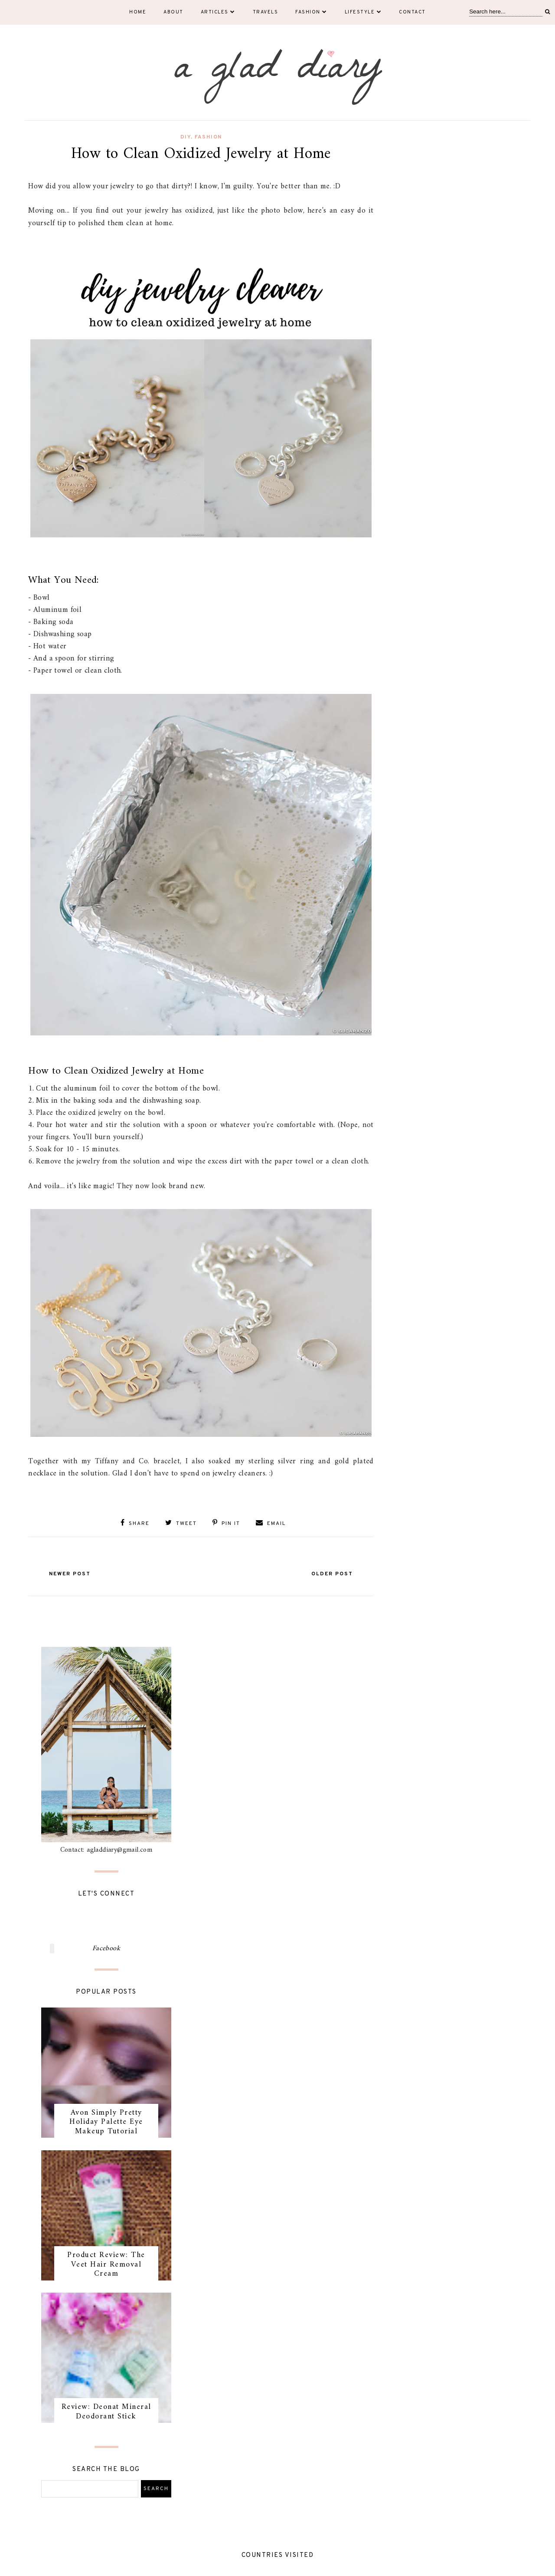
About (173, 12)
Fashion (311, 12)
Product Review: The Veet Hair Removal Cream (106, 2264)
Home (137, 12)
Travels (265, 12)
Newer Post (70, 1574)
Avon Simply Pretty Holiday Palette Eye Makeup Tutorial (106, 2122)
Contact (412, 12)
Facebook (106, 1948)
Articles (218, 12)
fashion (208, 137)
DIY (185, 137)
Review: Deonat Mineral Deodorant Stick (106, 2411)
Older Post (332, 1574)
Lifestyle (363, 12)
